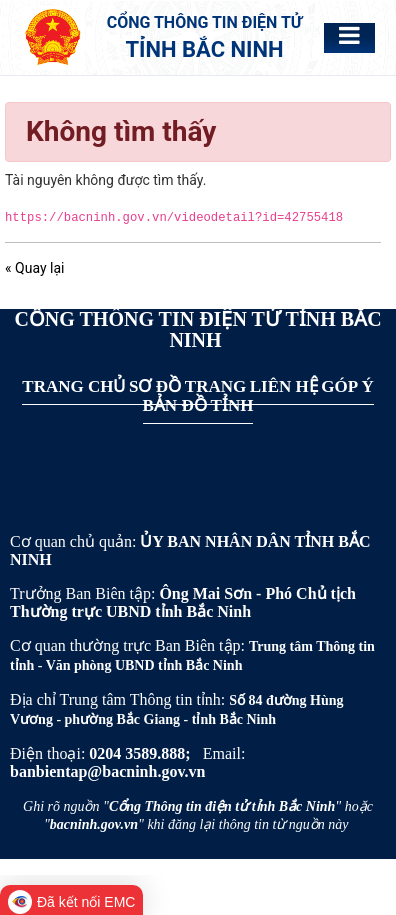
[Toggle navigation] (349, 35)
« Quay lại (34, 268)
